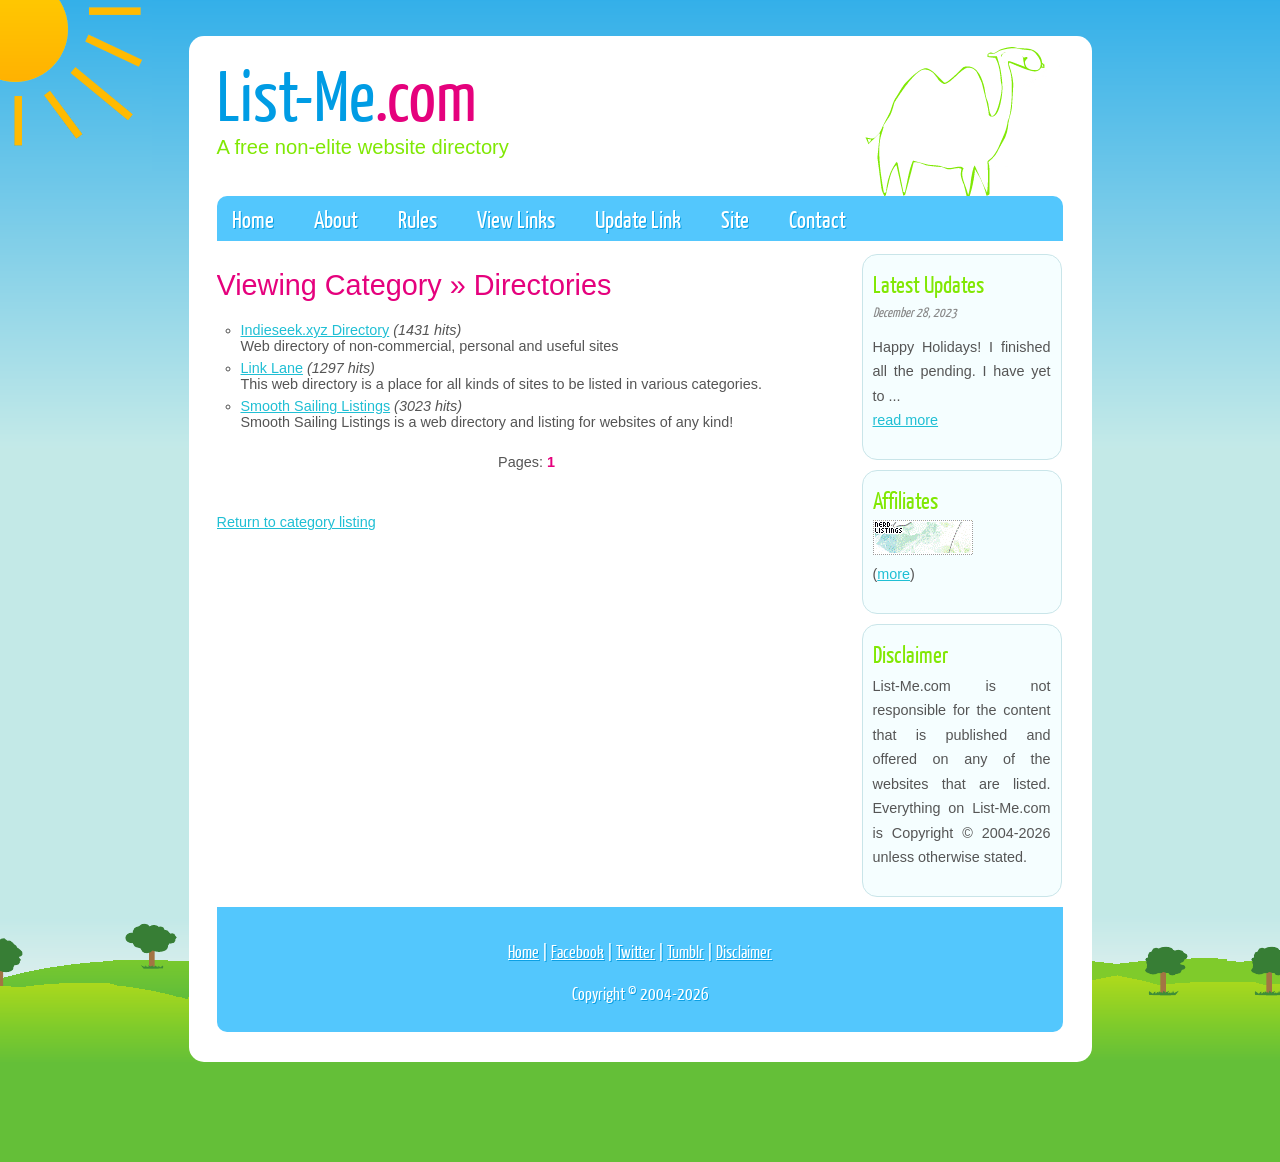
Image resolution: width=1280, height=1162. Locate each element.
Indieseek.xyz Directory (315, 330)
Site (735, 219)
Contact (817, 219)
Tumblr (685, 951)
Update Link (638, 219)
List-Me (347, 93)
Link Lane (272, 368)
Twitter (635, 951)
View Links (516, 219)
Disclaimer (744, 951)
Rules (417, 219)
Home (253, 219)
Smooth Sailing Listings (316, 406)
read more (906, 420)
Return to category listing (296, 522)
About (336, 219)
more (893, 574)
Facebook (577, 951)
